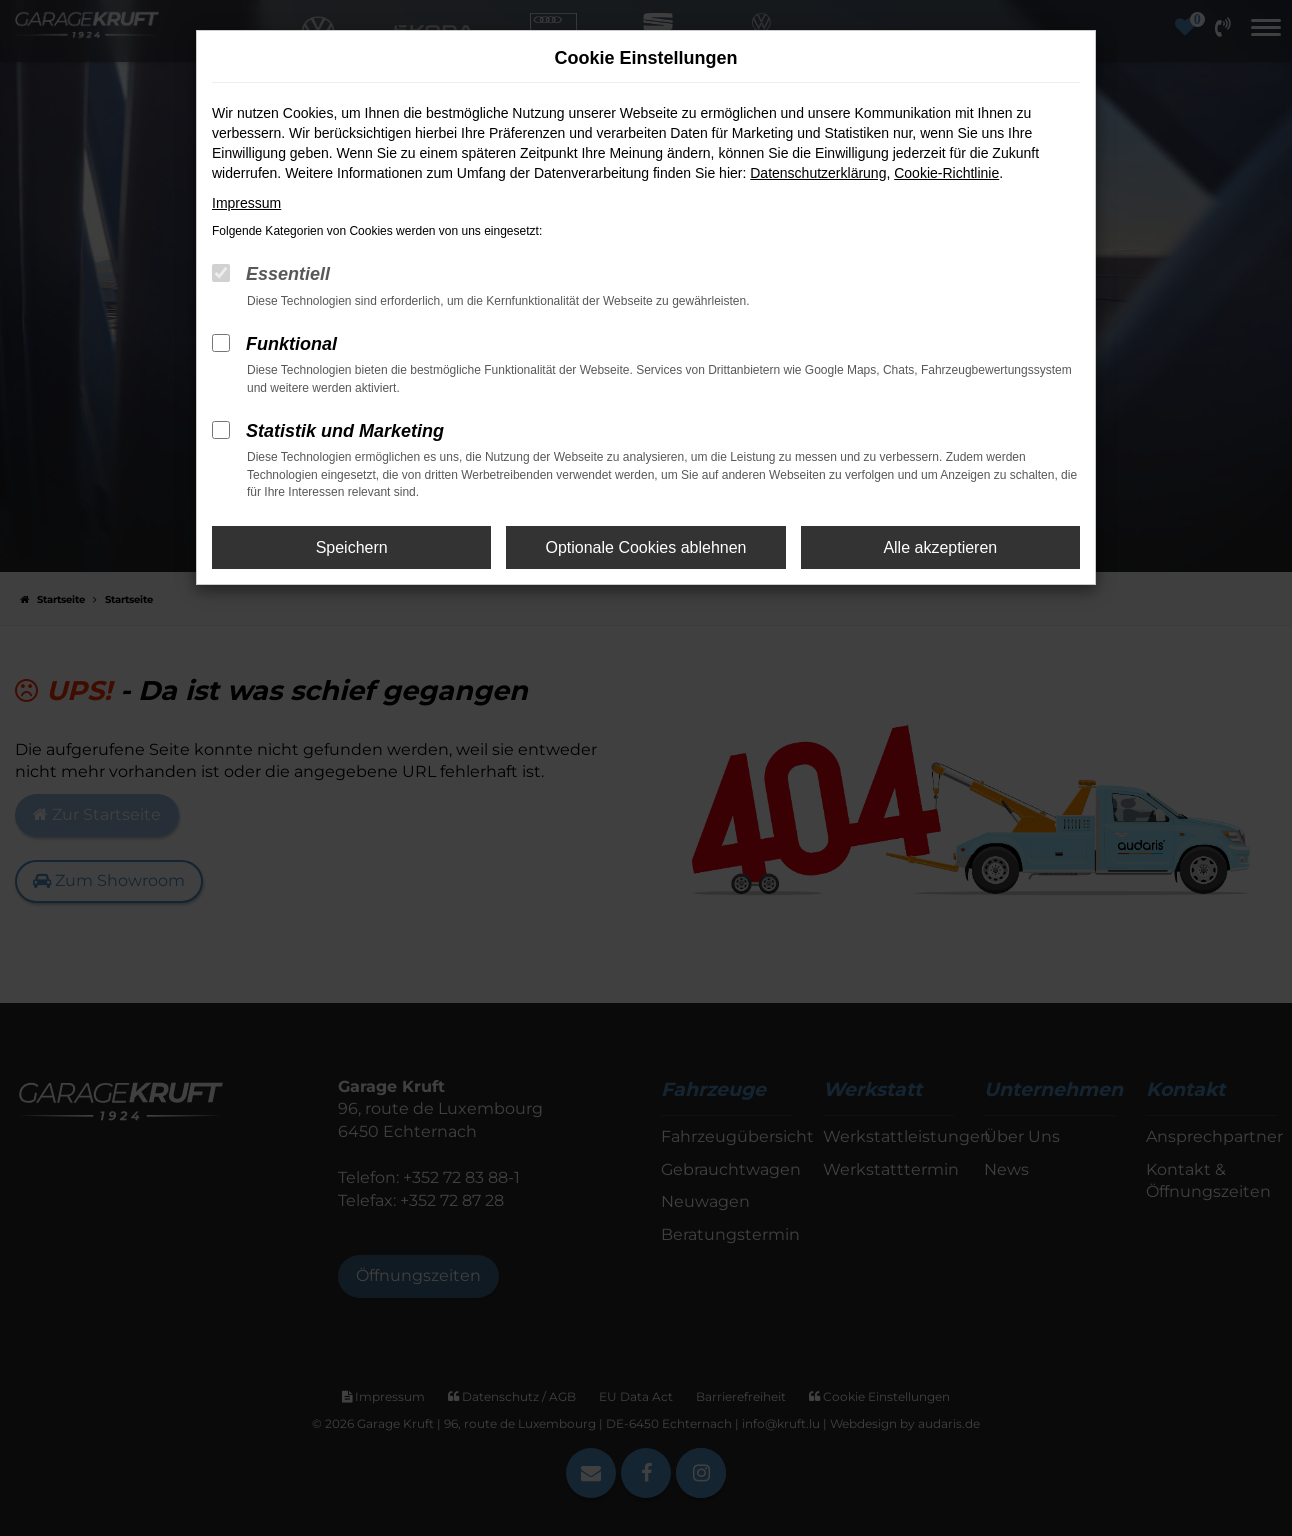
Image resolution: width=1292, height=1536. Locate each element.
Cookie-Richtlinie (946, 173)
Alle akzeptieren (940, 547)
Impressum (246, 203)
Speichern (352, 547)
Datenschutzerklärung (818, 173)
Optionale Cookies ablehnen (645, 547)
